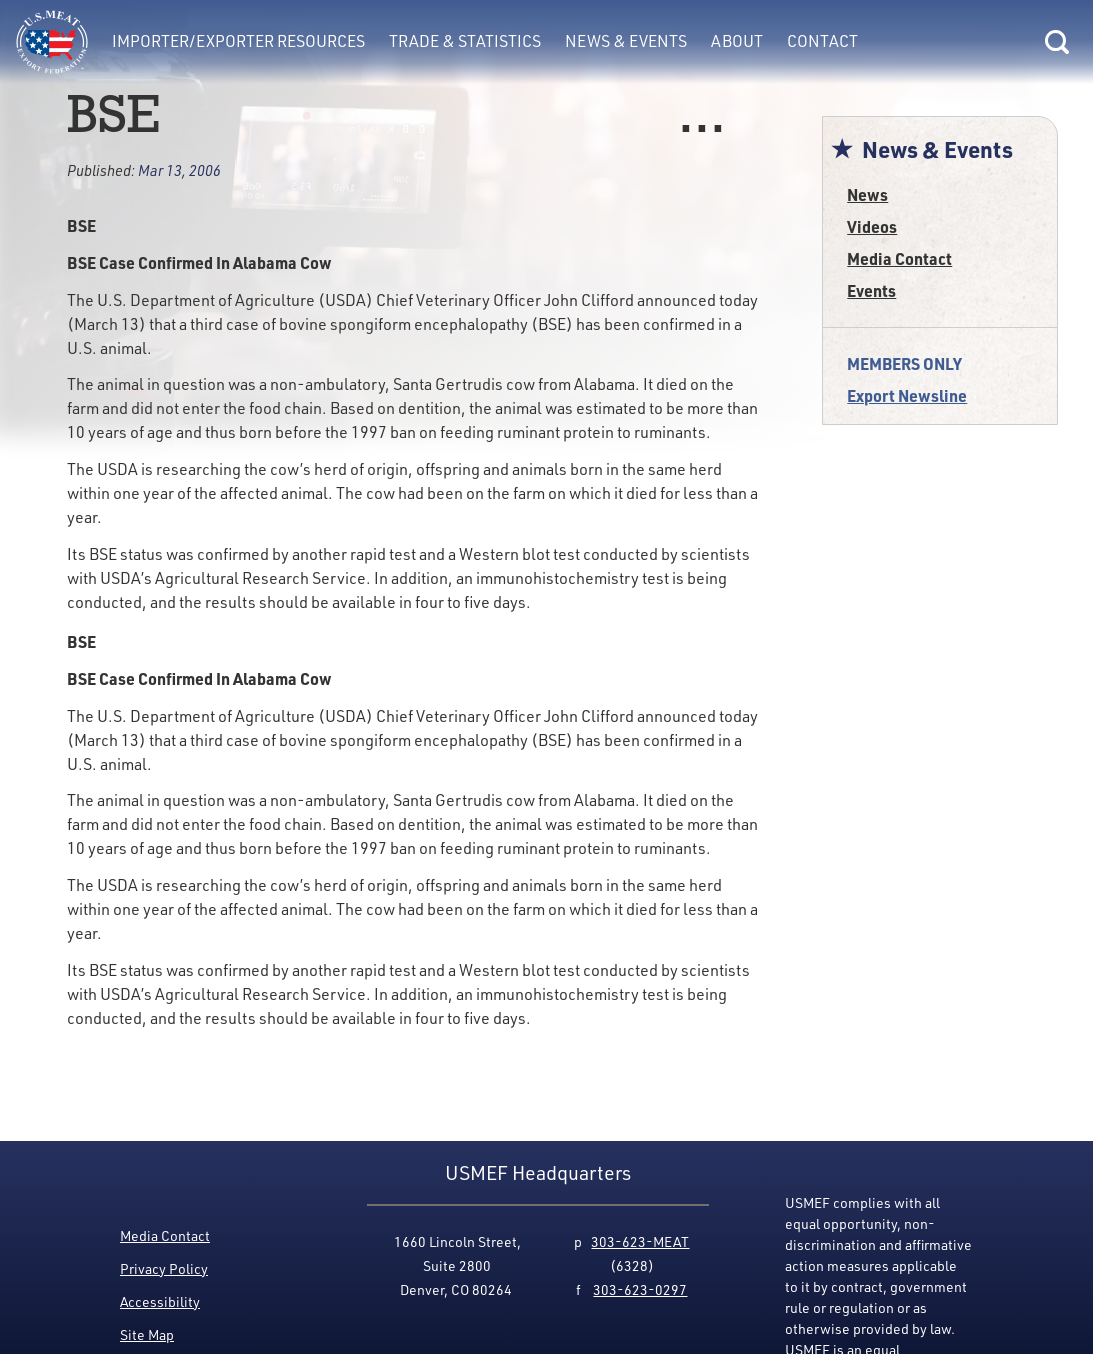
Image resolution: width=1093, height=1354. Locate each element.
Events (871, 290)
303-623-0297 (640, 1289)
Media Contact (899, 258)
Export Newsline (907, 395)
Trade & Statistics (465, 41)
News (867, 194)
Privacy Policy (164, 1268)
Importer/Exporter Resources (238, 41)
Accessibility (160, 1301)
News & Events (626, 41)
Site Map (147, 1334)
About (737, 41)
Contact (822, 41)
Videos (872, 226)
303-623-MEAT (640, 1241)
